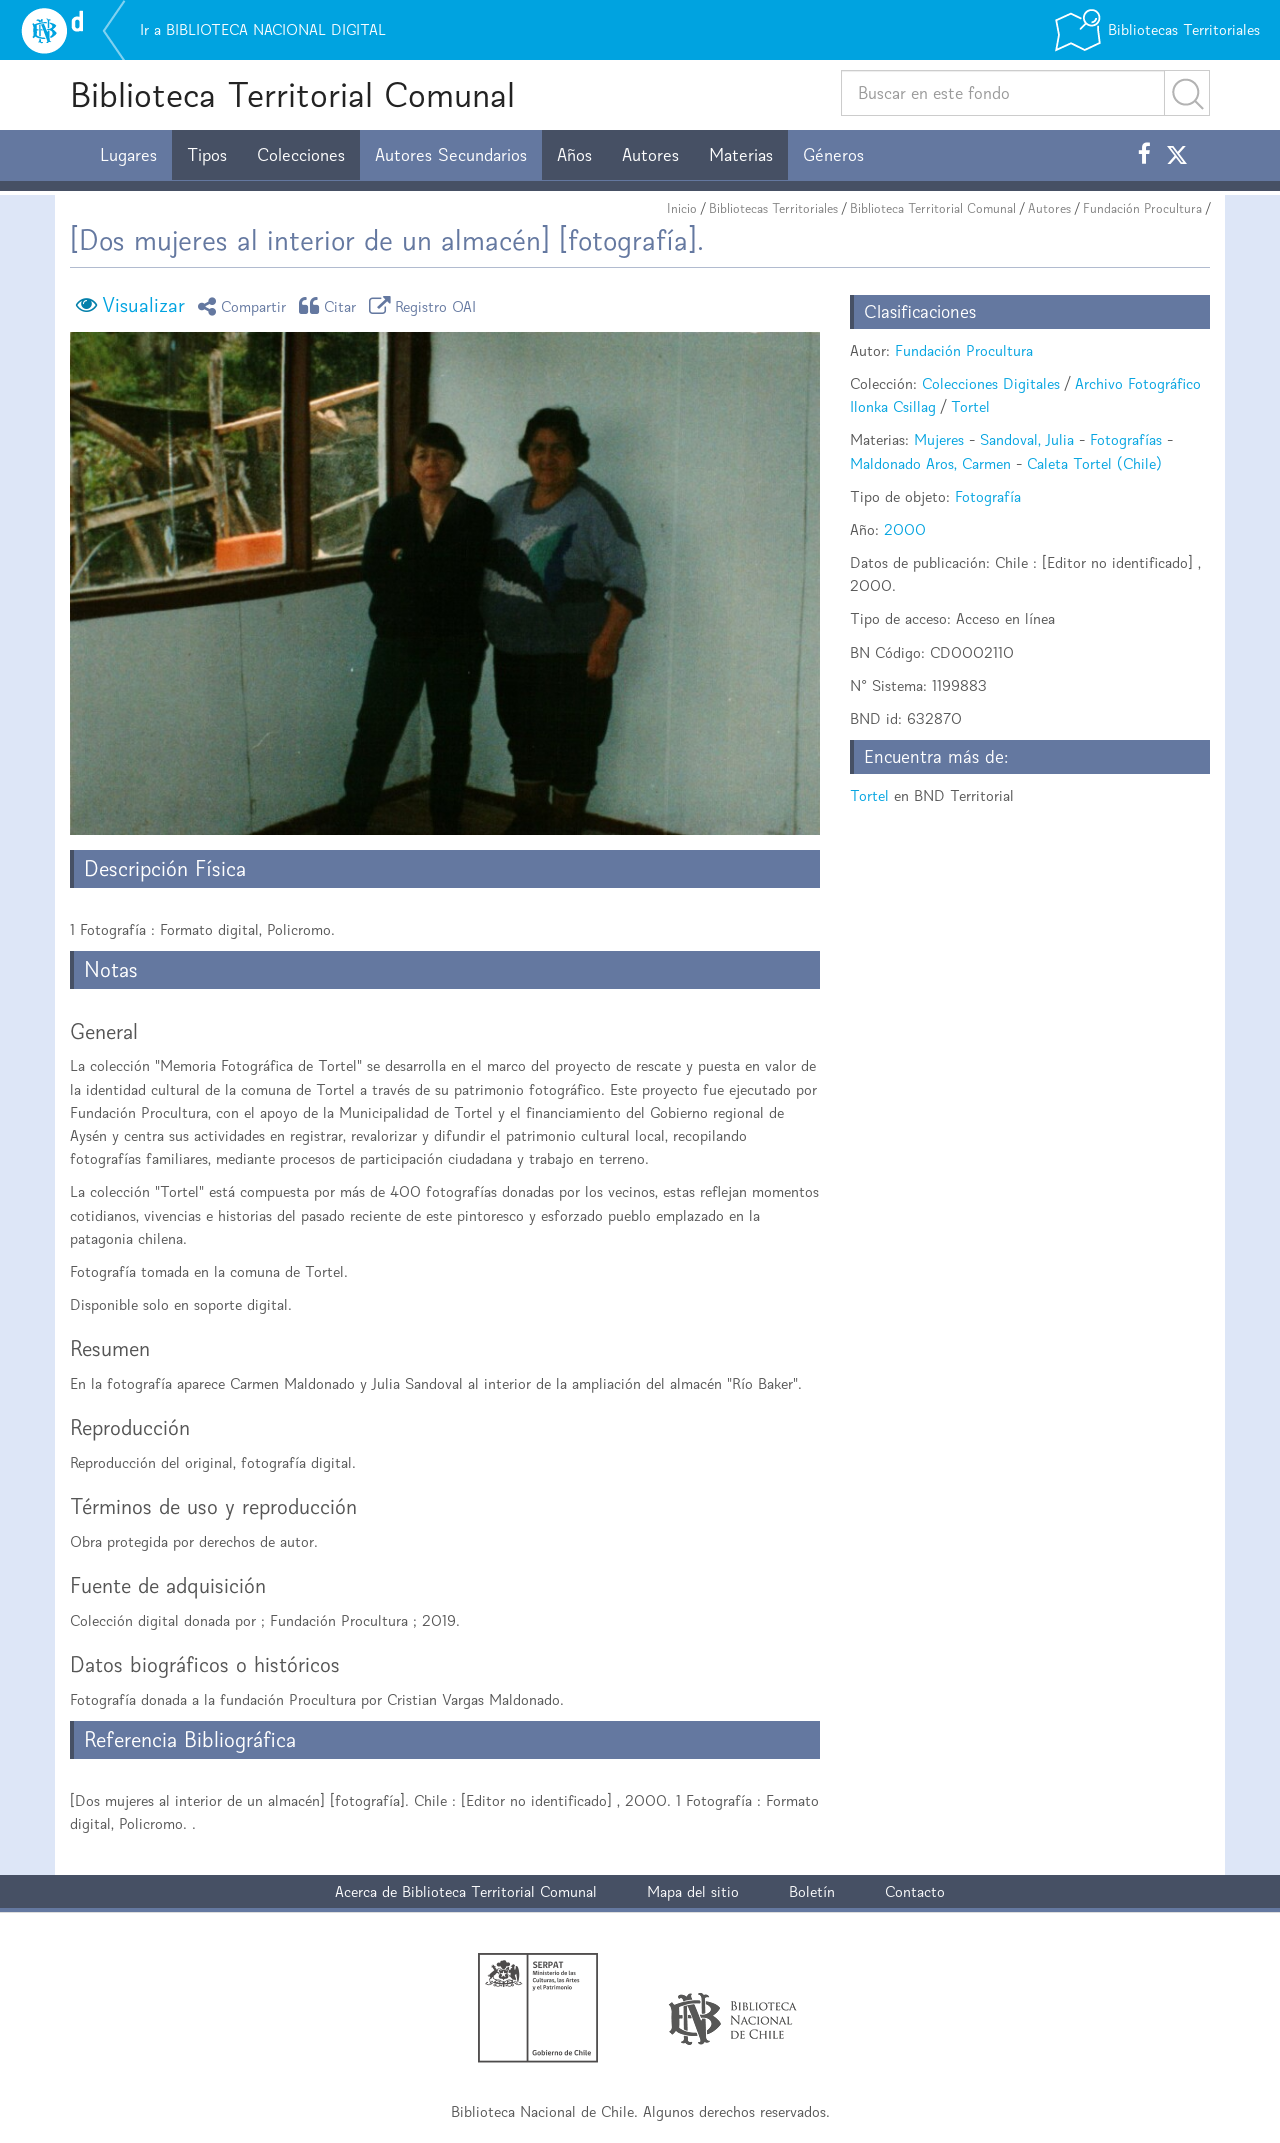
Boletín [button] (812, 1891)
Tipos (207, 155)
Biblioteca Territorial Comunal (292, 94)
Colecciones (301, 155)
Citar (331, 305)
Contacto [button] (915, 1891)
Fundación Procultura (1142, 208)
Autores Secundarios (451, 155)
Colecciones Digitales (991, 383)
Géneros (833, 155)
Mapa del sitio (693, 1891)
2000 (905, 529)
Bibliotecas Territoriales (773, 208)
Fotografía (988, 496)
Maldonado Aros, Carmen (930, 463)
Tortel (970, 406)
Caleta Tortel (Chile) (1094, 463)
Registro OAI (426, 305)
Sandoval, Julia (1027, 439)
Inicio (682, 208)
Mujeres (939, 439)
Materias (741, 155)
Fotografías (1126, 439)
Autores (650, 155)
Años (574, 155)
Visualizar (143, 305)
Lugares (128, 155)
